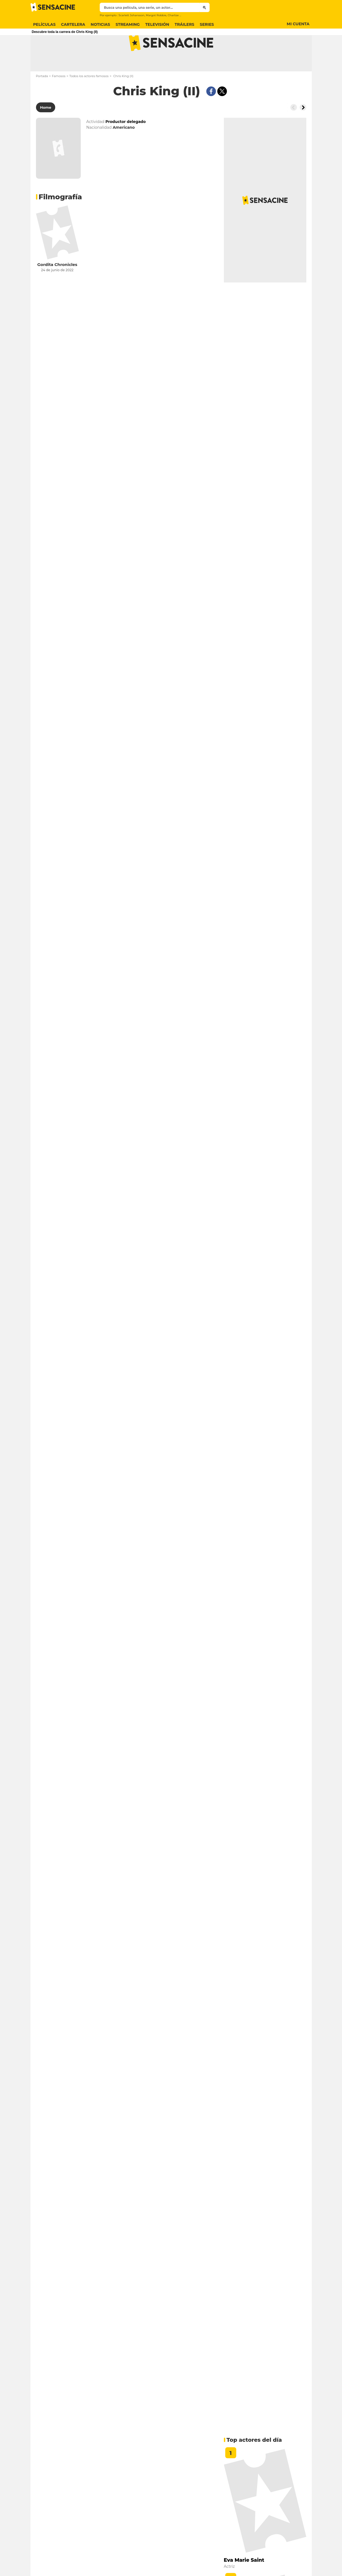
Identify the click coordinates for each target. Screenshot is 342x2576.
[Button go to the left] (293, 129)
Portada (42, 98)
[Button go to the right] (303, 129)
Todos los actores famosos (89, 98)
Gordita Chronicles (57, 286)
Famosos (58, 98)
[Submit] (204, 7)
